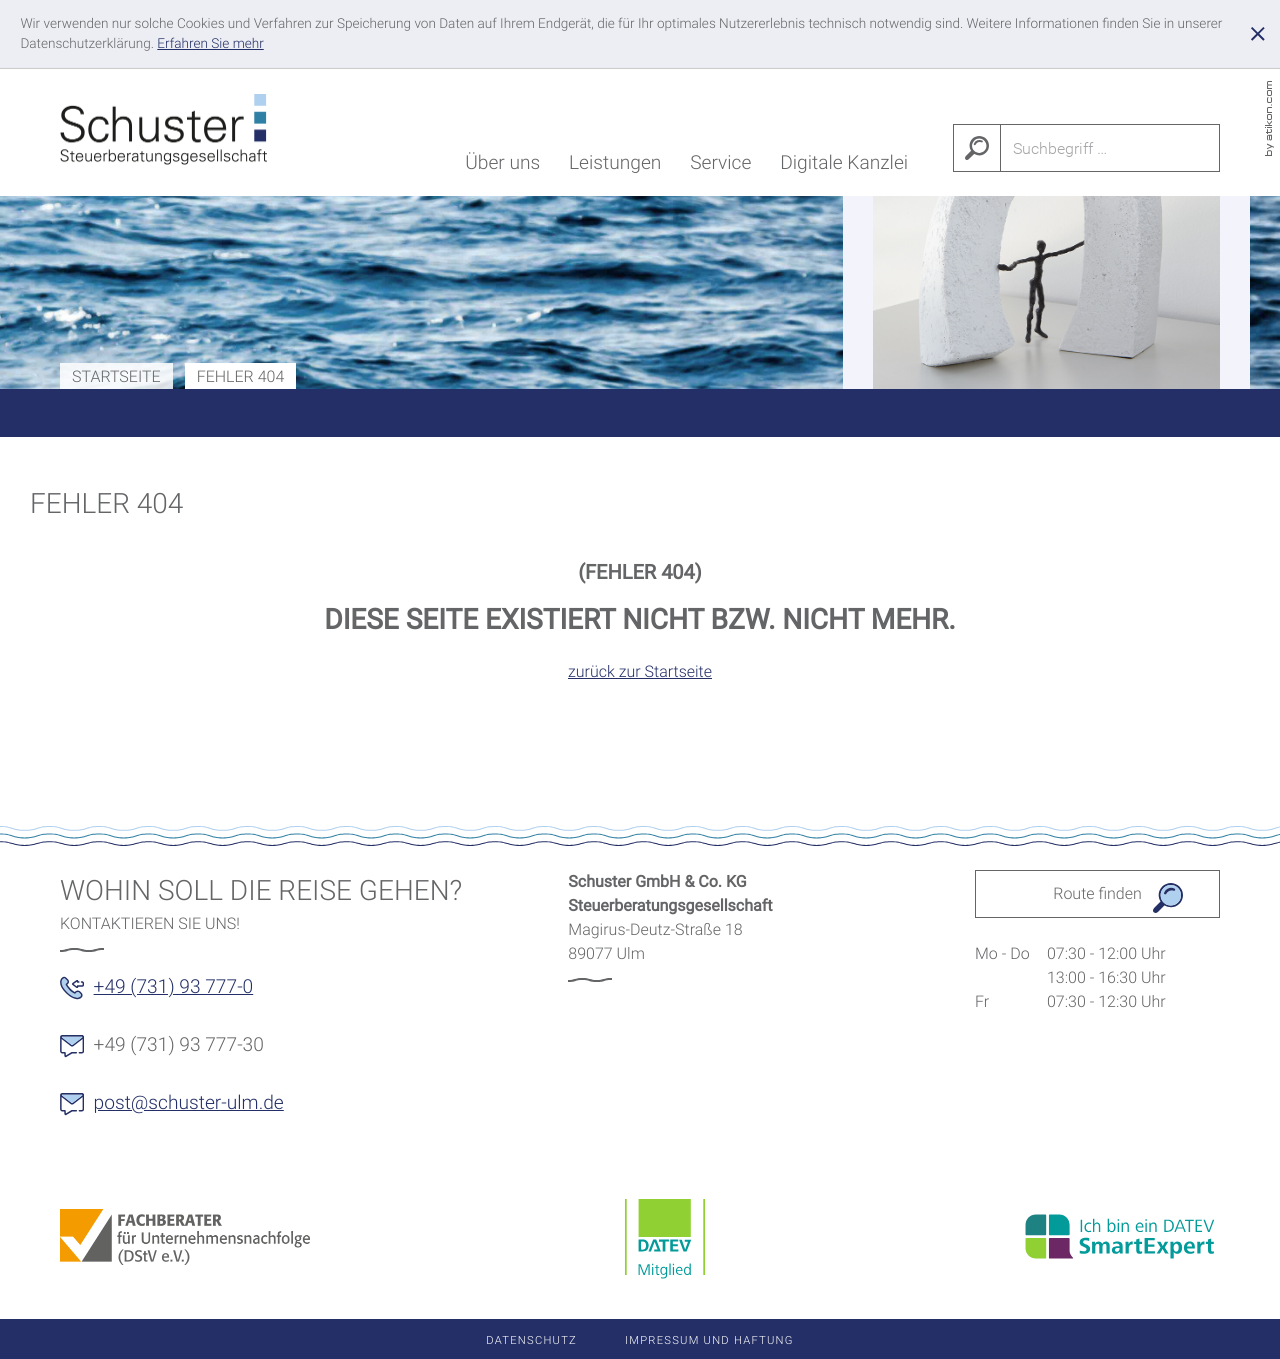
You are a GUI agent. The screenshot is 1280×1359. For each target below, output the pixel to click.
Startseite (116, 376)
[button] (168, 994)
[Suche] (1111, 148)
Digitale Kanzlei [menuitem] (844, 166)
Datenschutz (531, 1340)
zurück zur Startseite (640, 671)
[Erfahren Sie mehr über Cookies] (210, 44)
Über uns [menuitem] (502, 166)
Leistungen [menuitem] (615, 166)
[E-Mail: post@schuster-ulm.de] (184, 1110)
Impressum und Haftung (709, 1340)
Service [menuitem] (720, 166)
